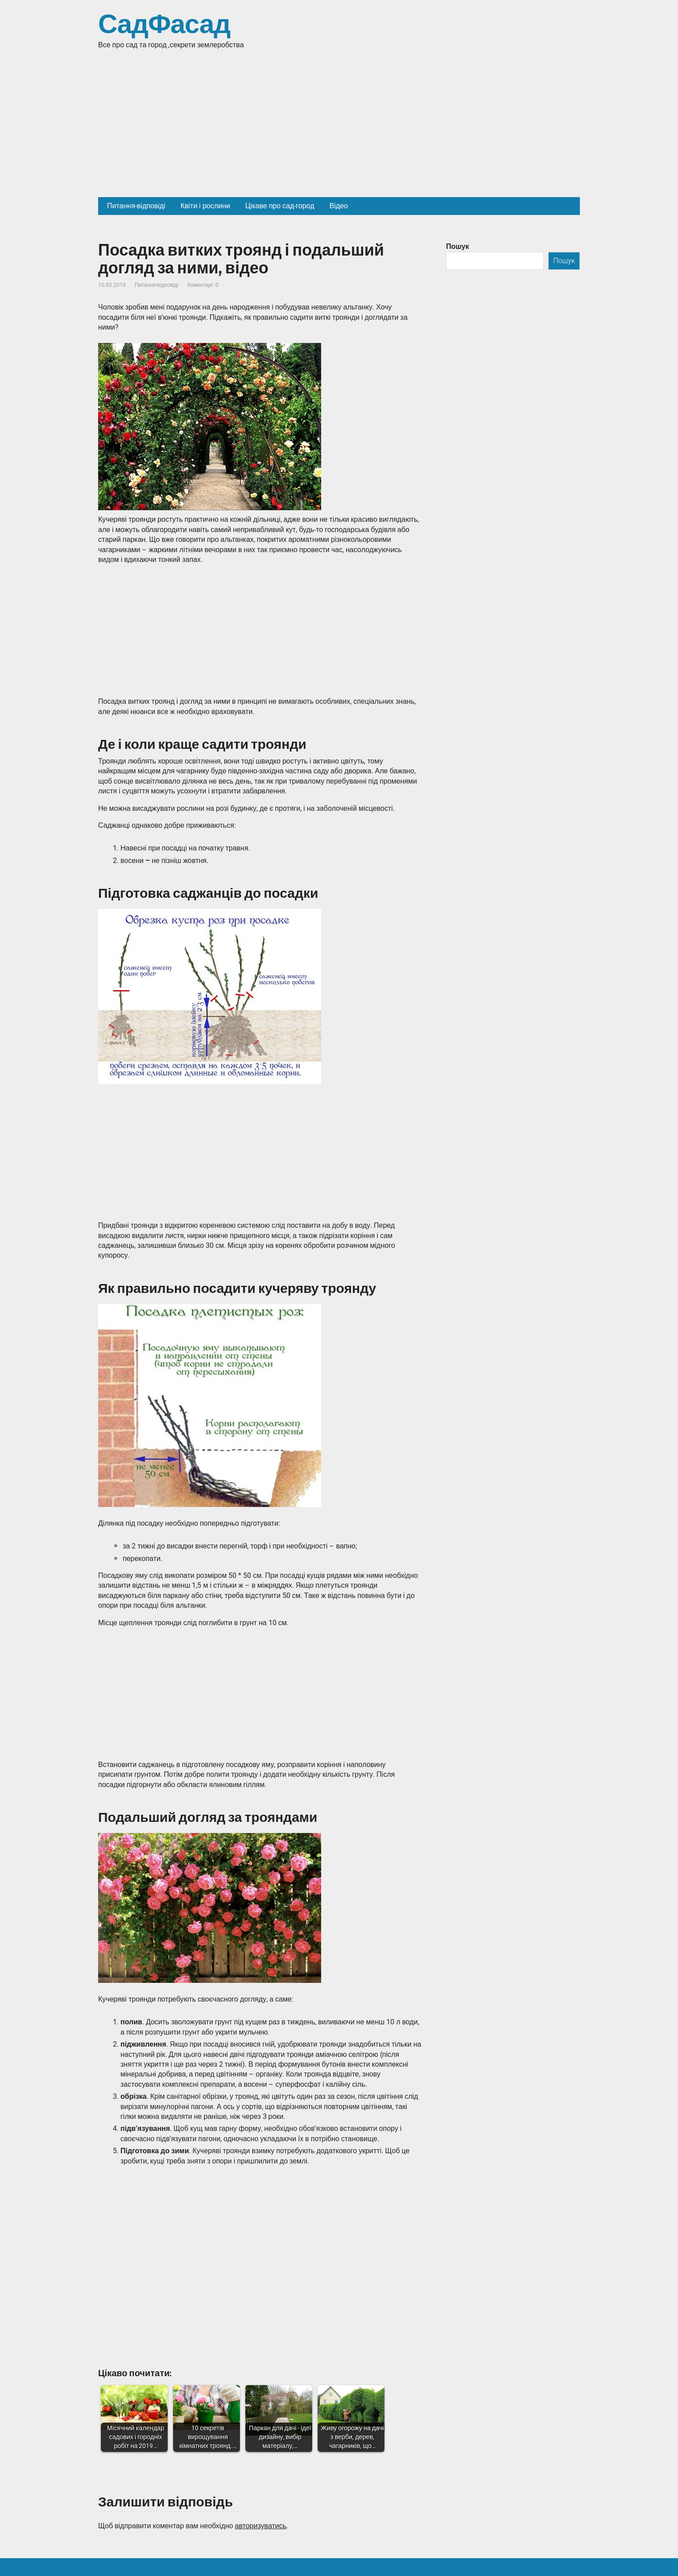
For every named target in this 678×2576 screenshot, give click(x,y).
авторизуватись (260, 2526)
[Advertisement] (339, 130)
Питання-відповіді (156, 285)
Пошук (457, 246)
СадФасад (164, 24)
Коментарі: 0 (203, 285)
